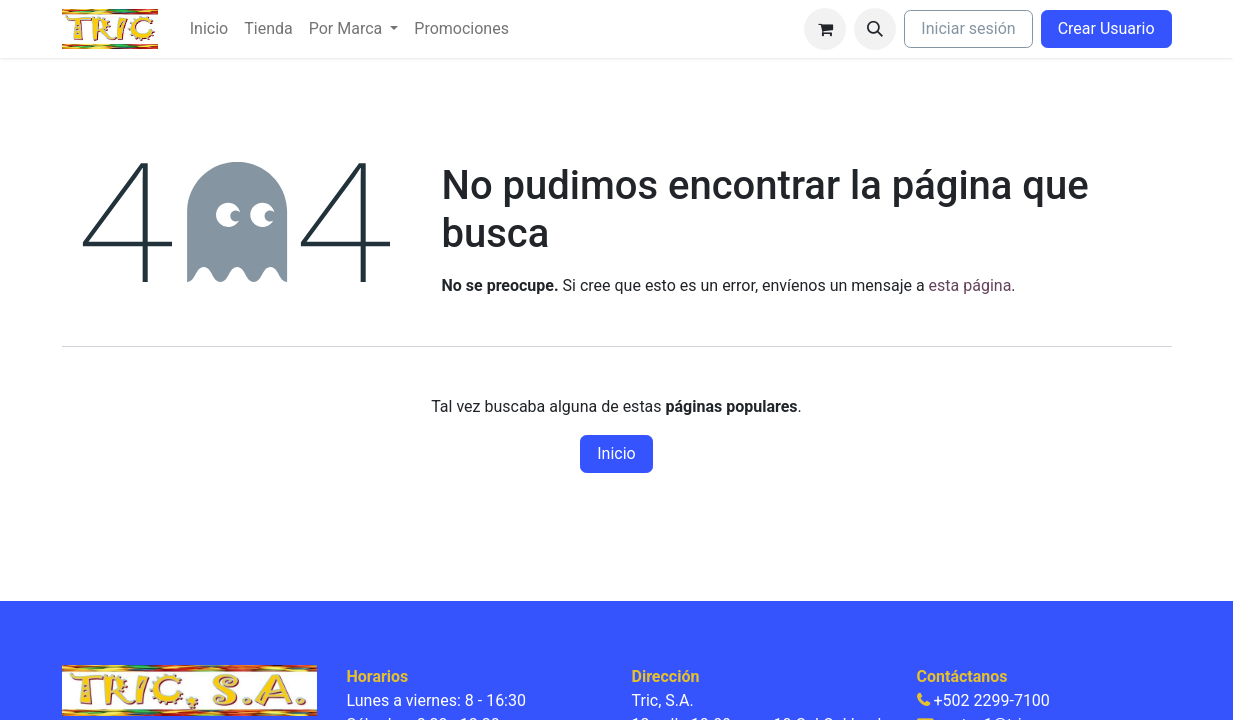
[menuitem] (209, 29)
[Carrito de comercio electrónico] (825, 29)
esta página (970, 285)
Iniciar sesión (968, 28)
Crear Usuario (1106, 28)
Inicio (616, 453)
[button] (875, 29)
